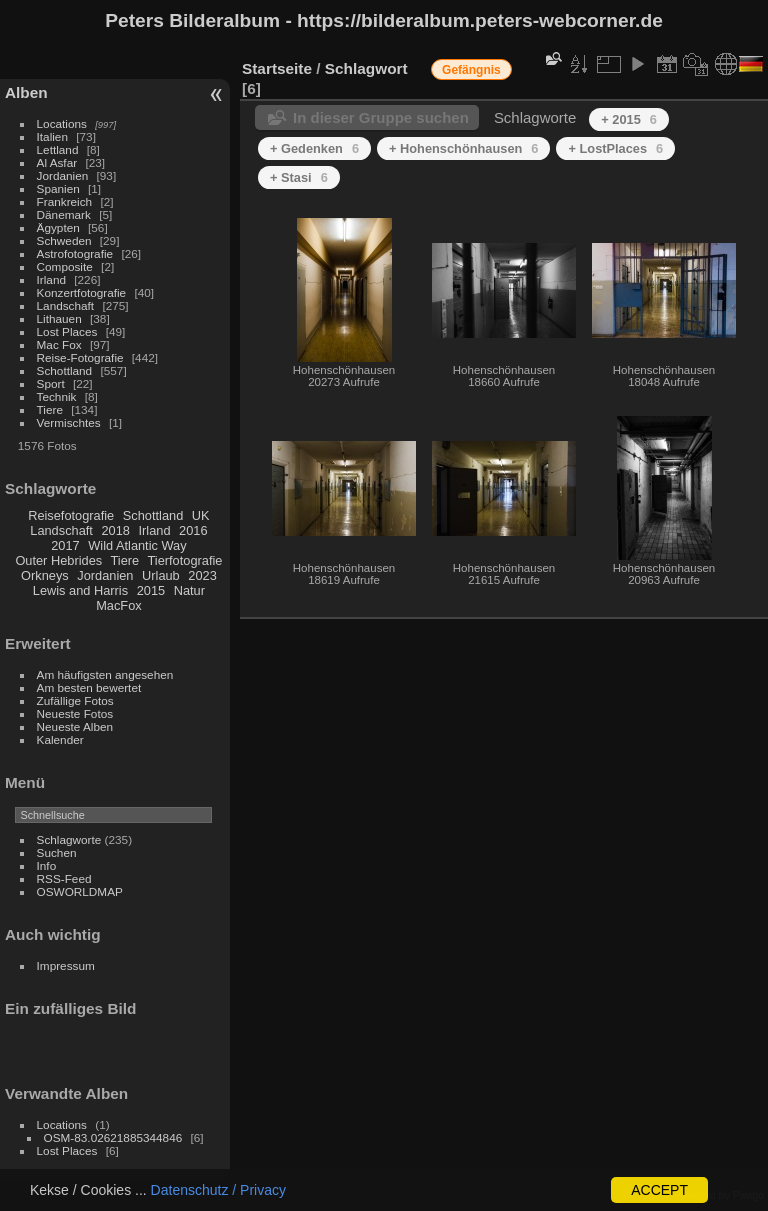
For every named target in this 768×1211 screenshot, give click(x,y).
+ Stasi (299, 177)
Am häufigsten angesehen (105, 674)
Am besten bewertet (89, 687)
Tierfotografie (185, 560)
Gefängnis (471, 70)
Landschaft (66, 305)
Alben (26, 92)
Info (47, 865)
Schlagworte (69, 839)
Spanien (58, 188)
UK (201, 515)
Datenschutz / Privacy (218, 1190)
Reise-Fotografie (80, 357)
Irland (51, 279)
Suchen (57, 852)
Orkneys (45, 575)
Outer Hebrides (58, 560)
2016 (193, 530)
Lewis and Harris (80, 590)
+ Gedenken (314, 148)
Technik (57, 396)
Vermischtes (69, 422)
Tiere (50, 409)
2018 (115, 530)
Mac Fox (59, 344)
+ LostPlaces (615, 148)
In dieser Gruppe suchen (381, 117)
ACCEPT (659, 1190)
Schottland (65, 370)
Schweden (64, 240)
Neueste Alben (75, 726)
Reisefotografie (71, 515)
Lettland (58, 149)
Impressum (66, 965)
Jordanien (63, 175)
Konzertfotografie (82, 292)
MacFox (119, 605)
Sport (51, 383)
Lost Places (67, 331)
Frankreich (65, 201)
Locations (62, 123)
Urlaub (161, 575)
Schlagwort (366, 68)
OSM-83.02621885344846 (113, 1137)
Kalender (60, 739)
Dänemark (64, 214)
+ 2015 (629, 119)
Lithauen (59, 318)
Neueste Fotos (75, 713)
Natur (189, 590)
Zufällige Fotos (75, 700)
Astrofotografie (75, 253)
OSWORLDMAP (80, 891)
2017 (65, 545)
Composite (65, 266)
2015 (151, 590)
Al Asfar (57, 162)
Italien (52, 136)
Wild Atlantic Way (137, 545)
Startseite (277, 68)
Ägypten (58, 227)
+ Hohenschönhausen (463, 148)
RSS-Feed (64, 878)
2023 (202, 575)
